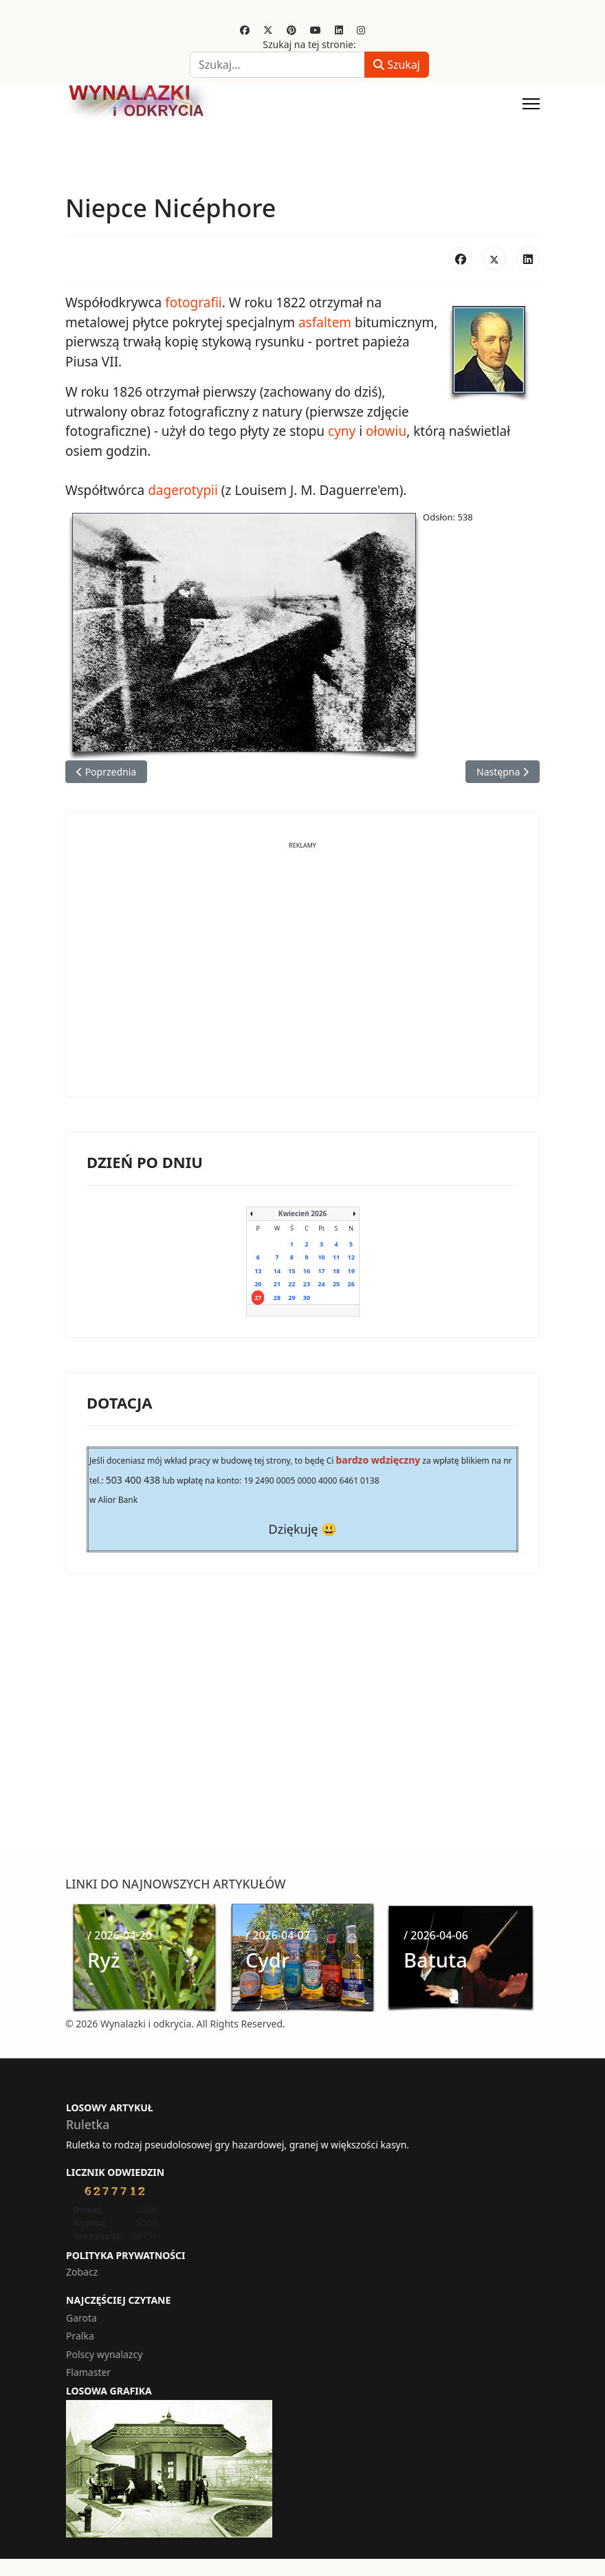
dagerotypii (183, 490)
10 (321, 1257)
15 (291, 1270)
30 (306, 1297)
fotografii (193, 302)
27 (257, 1297)
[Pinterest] (291, 29)
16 (306, 1270)
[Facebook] (245, 29)
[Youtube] (315, 29)
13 (257, 1270)
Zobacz (82, 2271)
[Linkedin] (339, 29)
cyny (341, 431)
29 (291, 1297)
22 (291, 1283)
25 (336, 1283)
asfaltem (324, 322)
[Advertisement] (302, 979)
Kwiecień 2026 (302, 1213)
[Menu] (531, 104)
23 (306, 1283)
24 (321, 1283)
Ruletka (87, 2124)
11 (336, 1257)
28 (277, 1297)
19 (351, 1270)
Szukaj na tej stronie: (309, 44)
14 (277, 1270)
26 (351, 1283)
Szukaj (396, 64)
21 (277, 1283)
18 (336, 1270)
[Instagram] (361, 29)
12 (351, 1257)
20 (257, 1283)
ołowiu (386, 431)
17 (321, 1270)
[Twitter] (268, 29)
